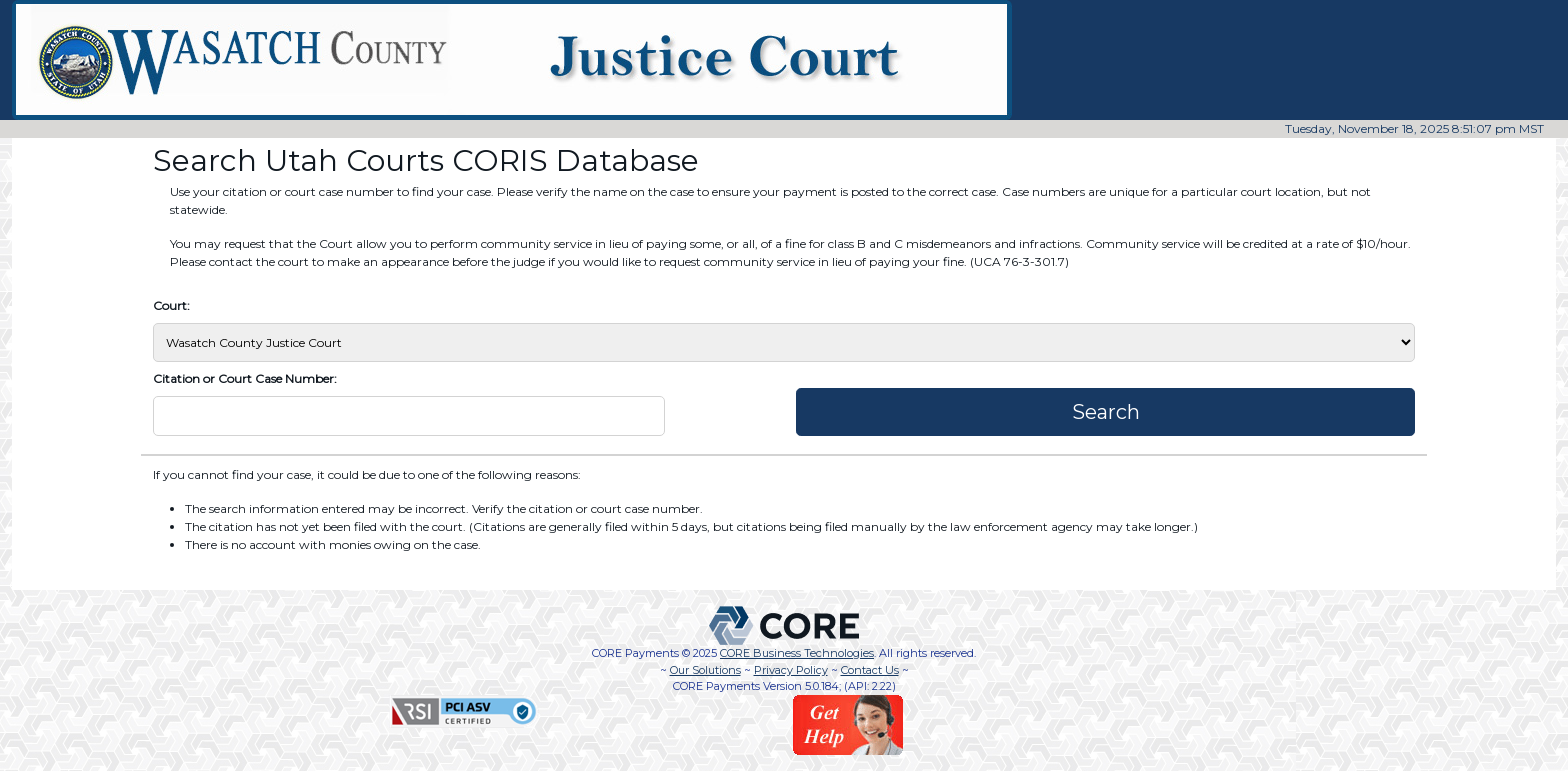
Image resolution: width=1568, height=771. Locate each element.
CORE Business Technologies (797, 653)
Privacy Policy (791, 670)
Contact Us (870, 670)
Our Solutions (705, 670)
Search (1106, 412)
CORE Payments (635, 653)
